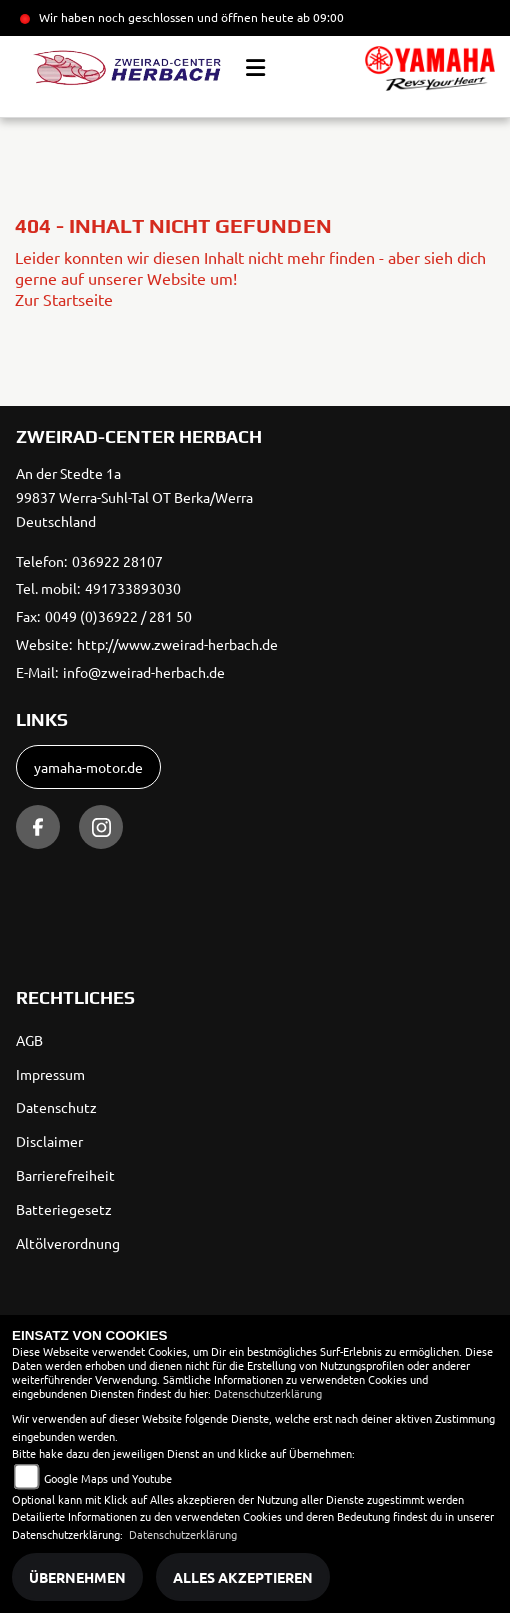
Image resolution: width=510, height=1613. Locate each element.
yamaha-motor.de (88, 767)
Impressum (50, 1074)
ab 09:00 (319, 17)
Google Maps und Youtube (108, 1478)
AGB (29, 1040)
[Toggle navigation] (255, 68)
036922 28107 (117, 561)
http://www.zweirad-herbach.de (177, 644)
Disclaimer (49, 1141)
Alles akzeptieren (243, 1577)
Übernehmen (77, 1577)
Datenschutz (56, 1107)
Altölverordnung (68, 1243)
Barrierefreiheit (65, 1175)
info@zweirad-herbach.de (144, 672)
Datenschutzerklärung (268, 1393)
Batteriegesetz (64, 1209)
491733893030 (133, 588)
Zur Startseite (64, 299)
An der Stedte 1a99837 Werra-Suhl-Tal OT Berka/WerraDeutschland (134, 497)
